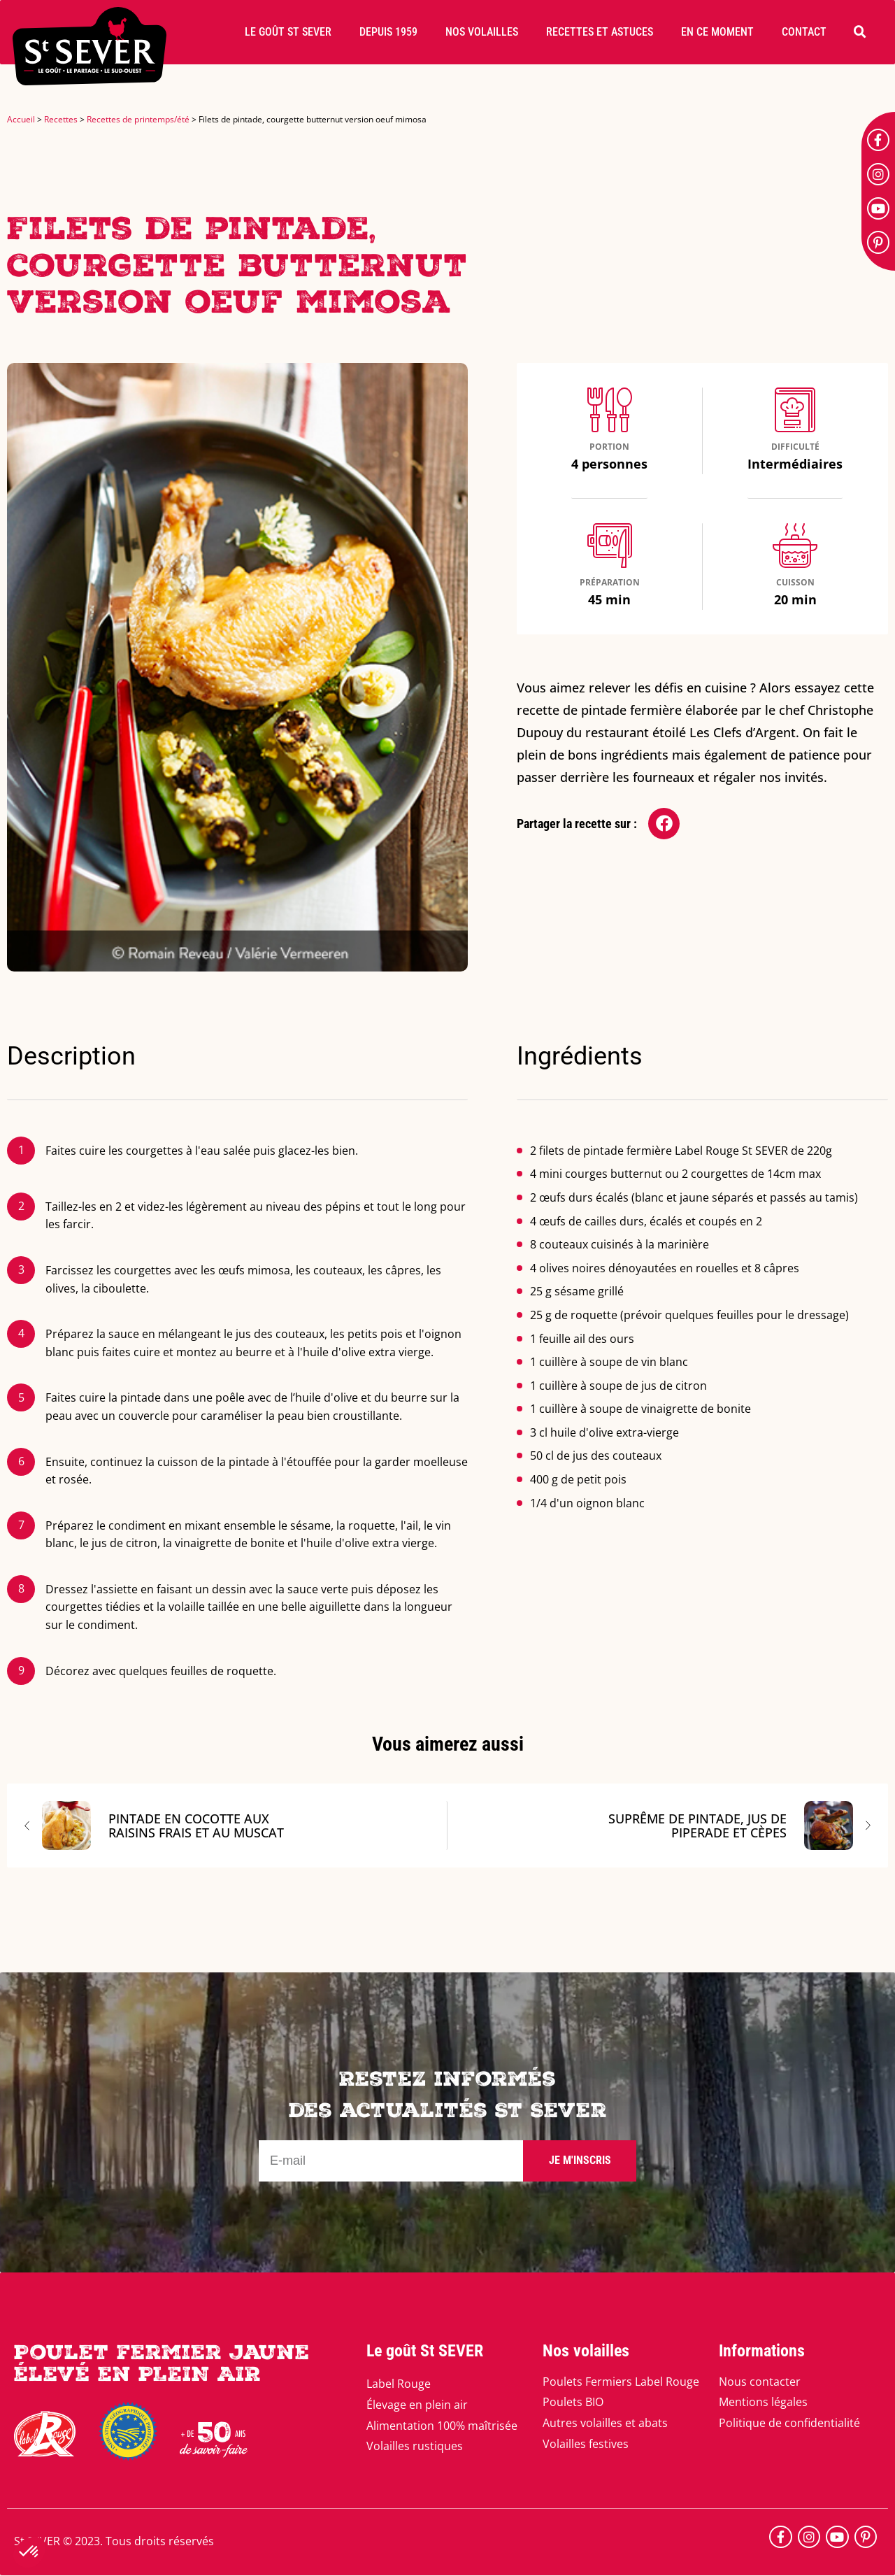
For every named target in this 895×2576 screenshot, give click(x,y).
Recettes (61, 119)
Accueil (21, 119)
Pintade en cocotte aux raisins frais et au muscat (163, 1826)
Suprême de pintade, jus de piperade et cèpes (730, 1826)
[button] (288, 32)
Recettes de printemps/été (138, 119)
